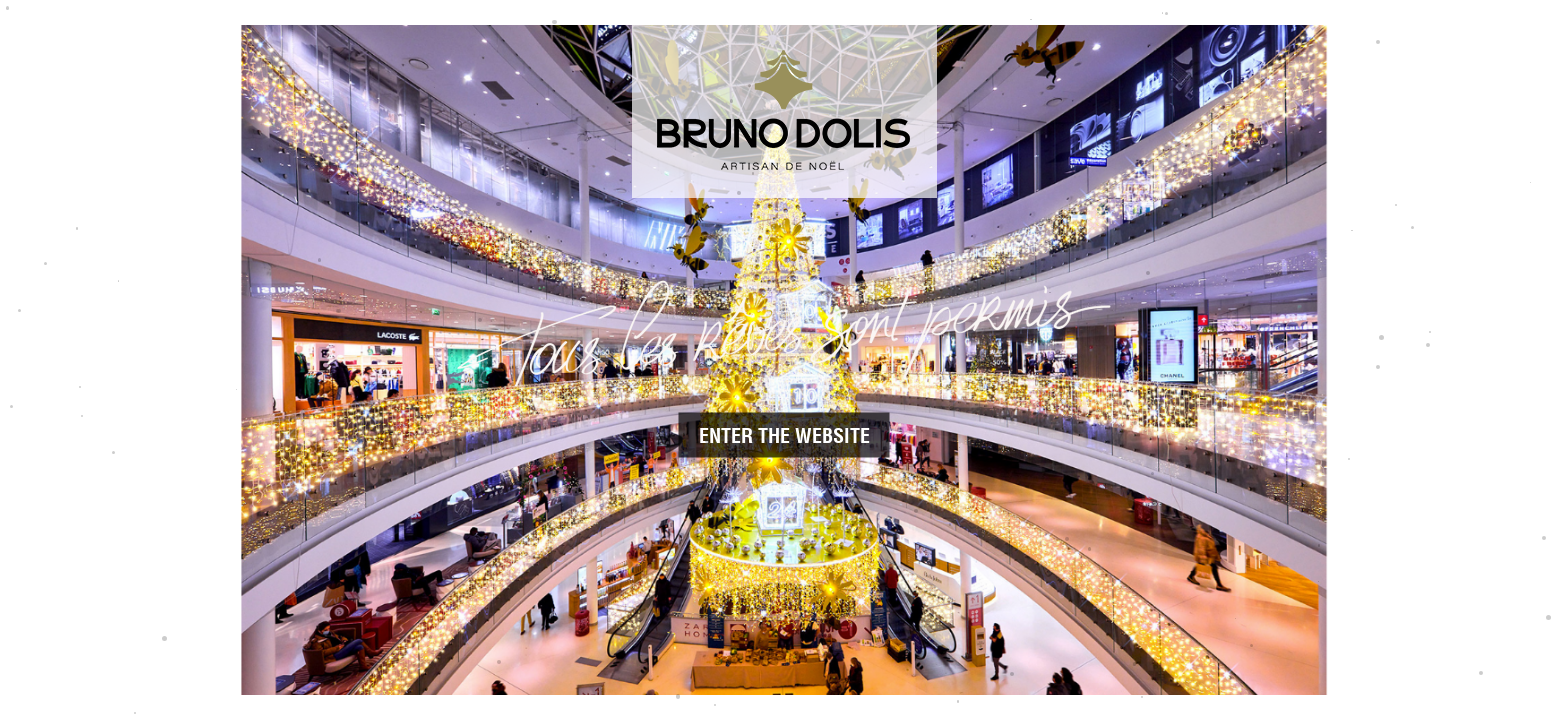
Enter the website (784, 435)
